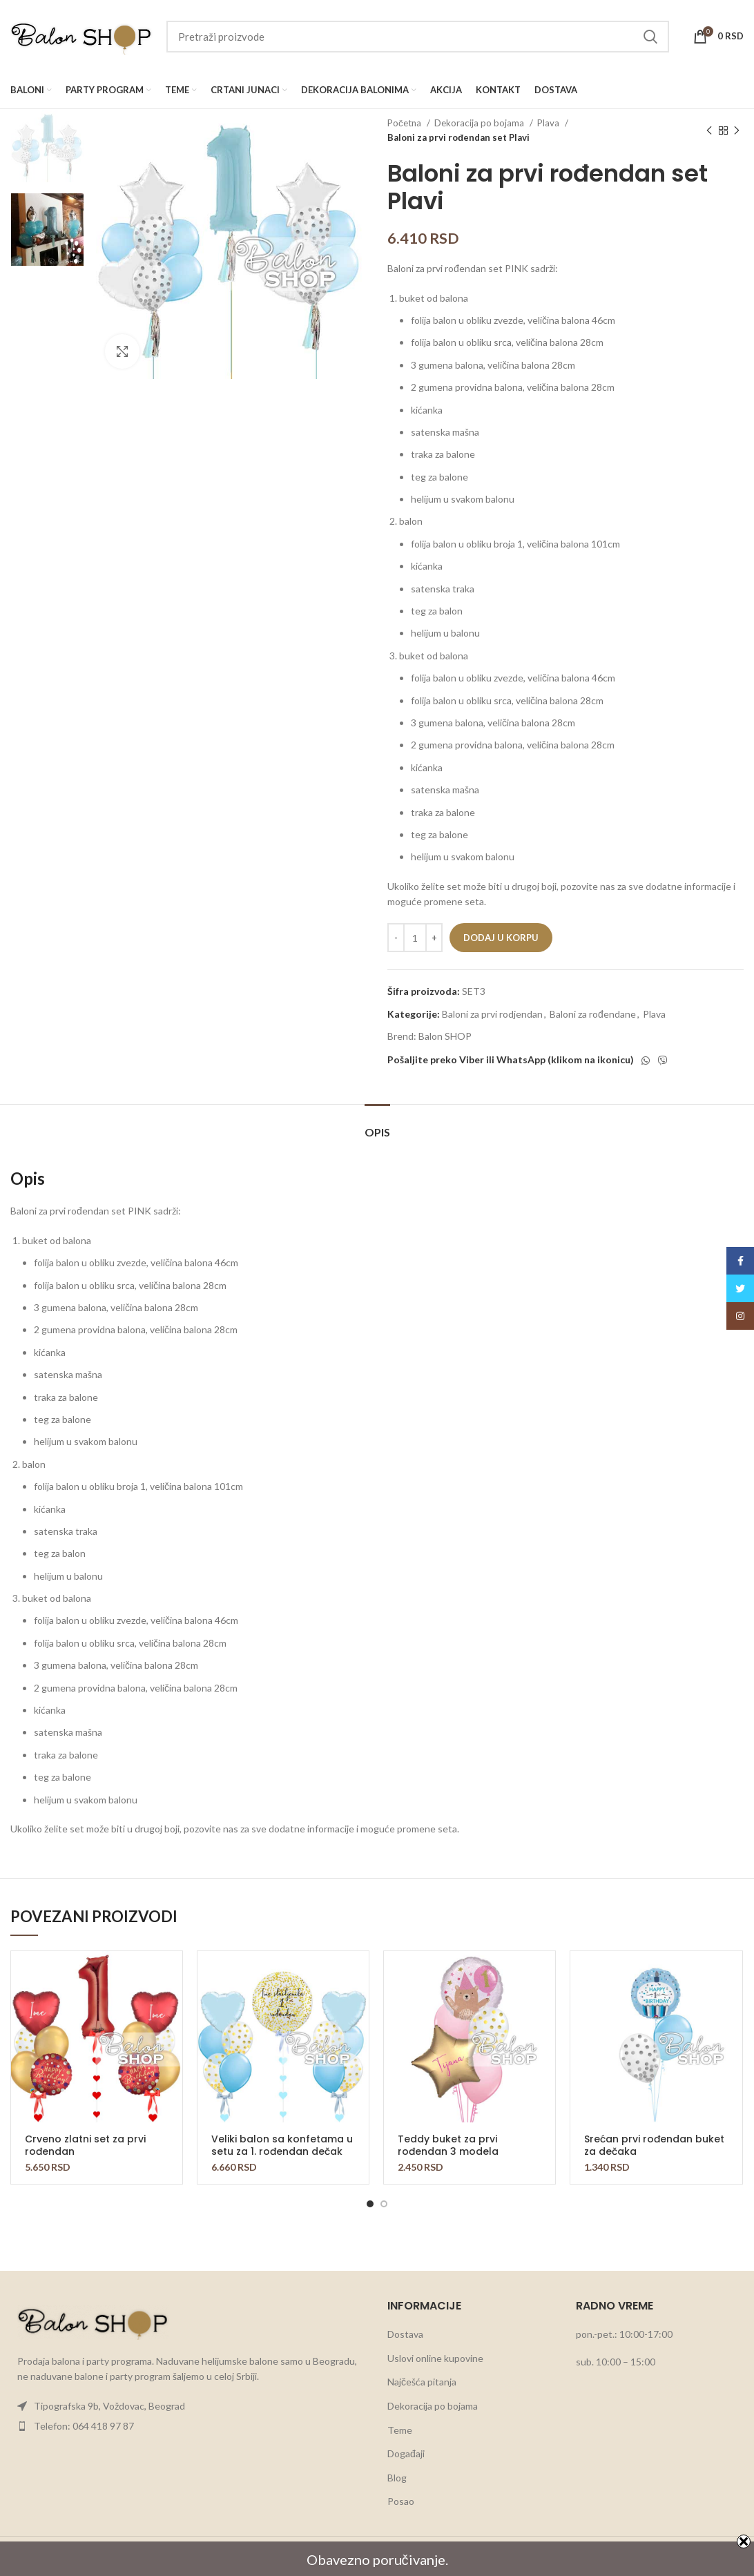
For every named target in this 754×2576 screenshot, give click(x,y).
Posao (400, 2501)
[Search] (417, 36)
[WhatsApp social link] (645, 1060)
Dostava (405, 2334)
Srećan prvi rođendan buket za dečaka (654, 2145)
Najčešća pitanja (421, 2382)
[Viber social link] (663, 1060)
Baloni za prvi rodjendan (492, 1014)
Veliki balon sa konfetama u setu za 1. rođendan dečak (282, 2145)
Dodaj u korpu (501, 937)
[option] (47, 146)
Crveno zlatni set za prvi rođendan (85, 2145)
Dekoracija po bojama (480, 122)
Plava (549, 122)
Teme (399, 2430)
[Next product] (737, 130)
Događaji (406, 2453)
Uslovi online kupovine (435, 2358)
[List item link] (188, 2406)
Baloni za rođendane (593, 1014)
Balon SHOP (445, 1036)
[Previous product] (709, 130)
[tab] (377, 1125)
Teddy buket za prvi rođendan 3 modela (448, 2145)
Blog (397, 2477)
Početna (405, 122)
